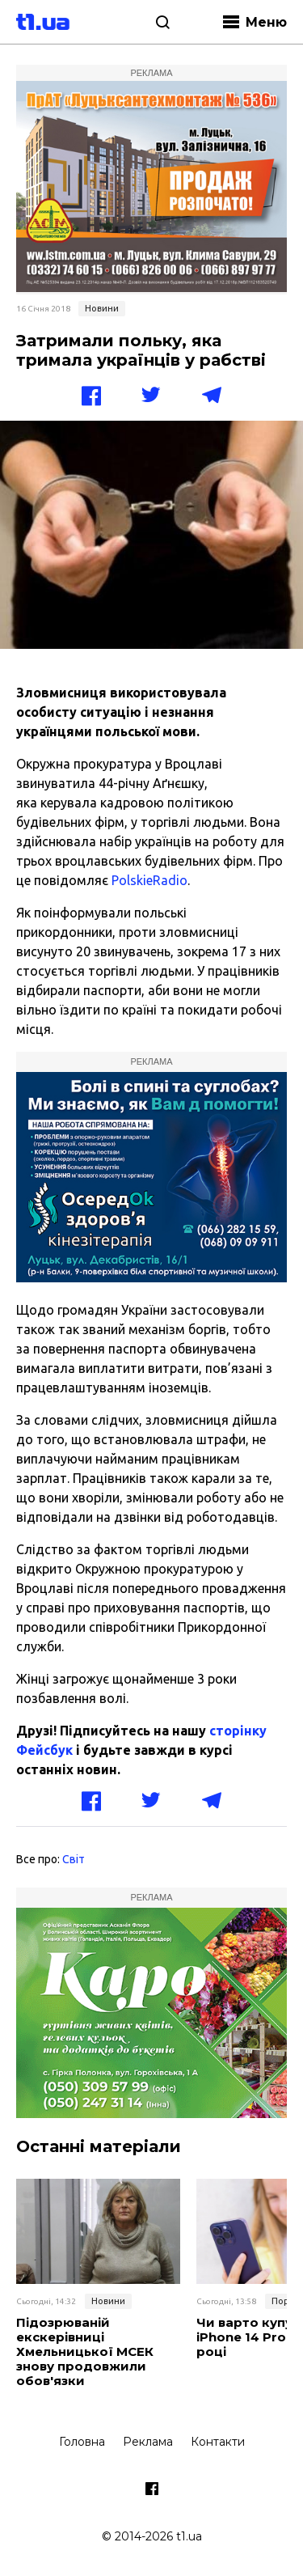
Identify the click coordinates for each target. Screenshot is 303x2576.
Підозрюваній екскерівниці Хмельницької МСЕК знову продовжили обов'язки (85, 2351)
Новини (102, 308)
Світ (73, 1859)
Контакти (218, 2441)
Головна (82, 2441)
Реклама (148, 2441)
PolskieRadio (149, 880)
